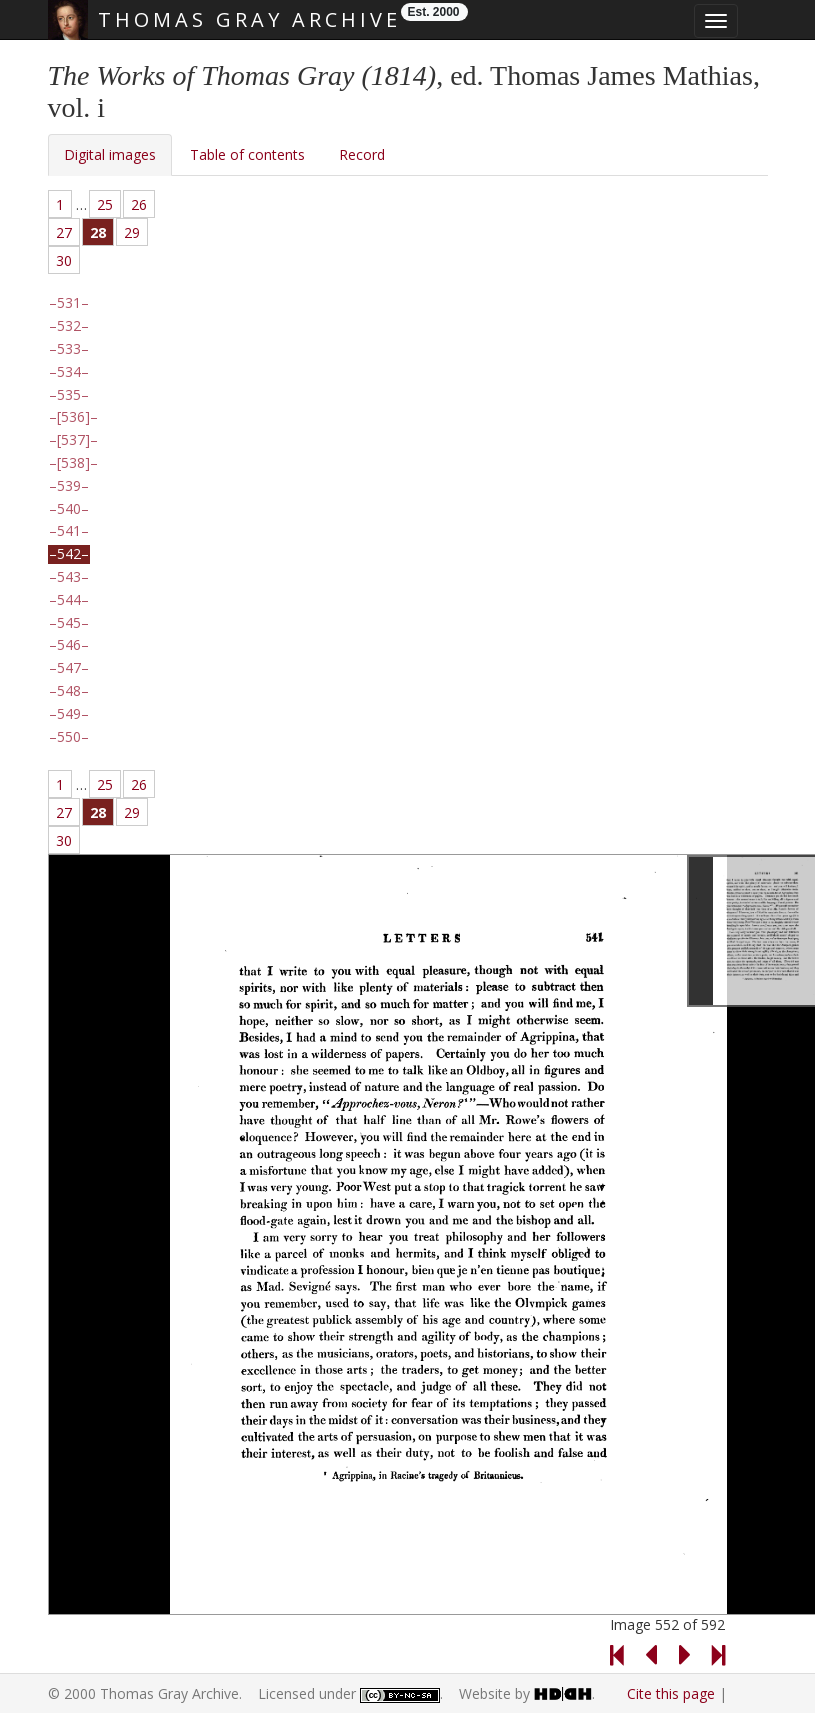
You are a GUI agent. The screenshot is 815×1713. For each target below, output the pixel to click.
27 (64, 232)
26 (139, 204)
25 (105, 204)
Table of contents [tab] (247, 154)
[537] (73, 440)
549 (69, 714)
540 (69, 509)
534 (69, 372)
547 (69, 668)
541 (69, 531)
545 (69, 623)
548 (69, 691)
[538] (73, 463)
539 (69, 486)
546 (69, 645)
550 (69, 737)
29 (132, 232)
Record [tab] (362, 154)
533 (69, 349)
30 (64, 260)
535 (69, 395)
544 (69, 600)
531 (69, 303)
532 (69, 326)
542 (69, 554)
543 (69, 577)
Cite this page (671, 1693)
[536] (73, 417)
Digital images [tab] (110, 154)
